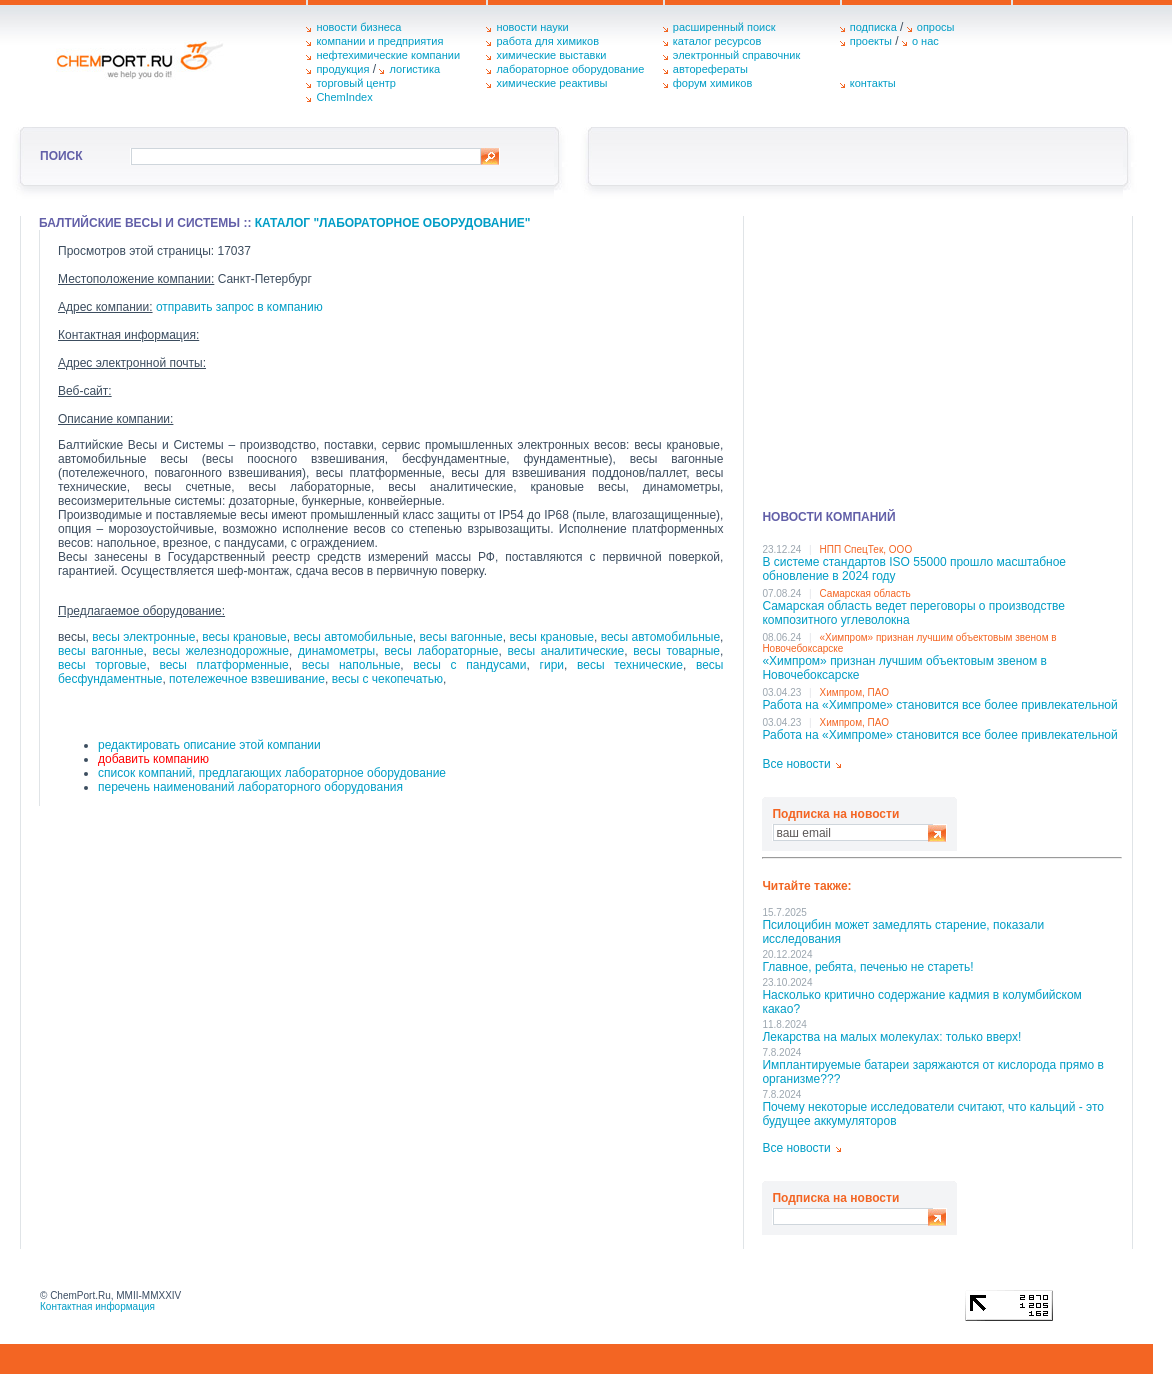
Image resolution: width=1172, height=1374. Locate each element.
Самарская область (865, 593)
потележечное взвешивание (247, 679)
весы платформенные (223, 665)
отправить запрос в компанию (239, 307)
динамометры (336, 651)
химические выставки (551, 55)
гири (552, 665)
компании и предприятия (379, 41)
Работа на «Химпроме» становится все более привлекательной (939, 705)
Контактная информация (97, 1306)
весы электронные (143, 637)
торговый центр (356, 83)
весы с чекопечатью (387, 679)
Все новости (796, 764)
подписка (873, 27)
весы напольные (351, 665)
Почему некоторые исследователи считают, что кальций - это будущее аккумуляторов (933, 1114)
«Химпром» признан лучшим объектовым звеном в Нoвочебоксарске (904, 668)
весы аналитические (566, 651)
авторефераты (710, 69)
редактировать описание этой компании (209, 745)
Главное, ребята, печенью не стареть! (867, 967)
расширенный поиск (724, 27)
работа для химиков (547, 41)
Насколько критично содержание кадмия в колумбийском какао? (921, 1002)
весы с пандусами (469, 665)
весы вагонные (461, 637)
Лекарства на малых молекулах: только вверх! (891, 1037)
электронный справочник (736, 55)
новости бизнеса (358, 27)
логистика (414, 69)
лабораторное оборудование (570, 69)
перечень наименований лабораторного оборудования (250, 787)
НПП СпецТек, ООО (866, 549)
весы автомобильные (352, 637)
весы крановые (244, 637)
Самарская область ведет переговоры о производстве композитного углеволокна (913, 613)
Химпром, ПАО (855, 692)
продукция (342, 69)
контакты (873, 83)
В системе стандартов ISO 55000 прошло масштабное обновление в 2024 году (914, 569)
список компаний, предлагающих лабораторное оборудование (272, 773)
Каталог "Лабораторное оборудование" (393, 223)
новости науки (532, 27)
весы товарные (676, 651)
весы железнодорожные (221, 651)
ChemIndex (344, 97)
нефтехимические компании (388, 55)
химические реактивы (551, 83)
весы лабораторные (441, 651)
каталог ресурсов (717, 41)
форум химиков (712, 83)
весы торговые (102, 665)
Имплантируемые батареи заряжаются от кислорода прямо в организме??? (932, 1072)
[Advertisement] (942, 356)
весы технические (630, 665)
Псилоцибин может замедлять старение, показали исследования (903, 932)
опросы (936, 27)
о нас (925, 41)
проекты (871, 41)
